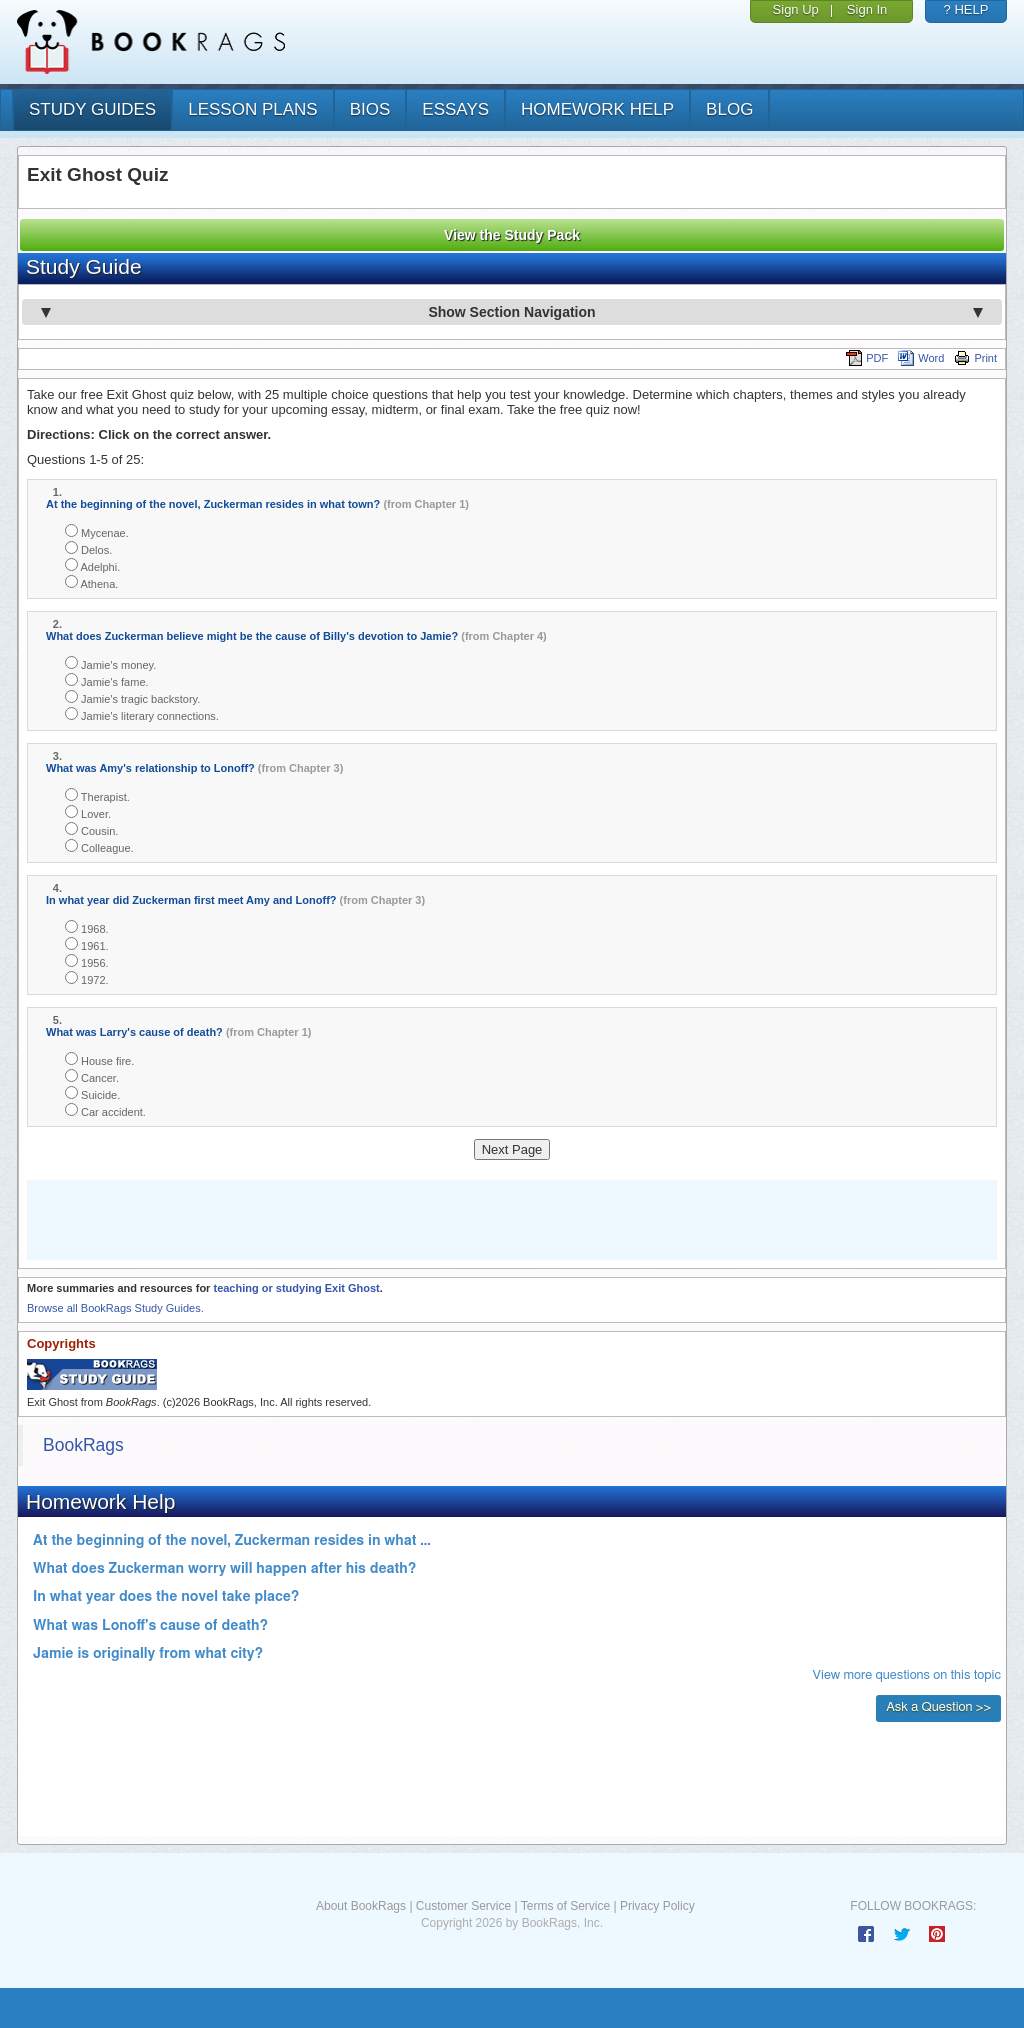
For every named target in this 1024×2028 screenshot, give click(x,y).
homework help (597, 109)
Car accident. (105, 1110)
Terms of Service (565, 1906)
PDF (867, 358)
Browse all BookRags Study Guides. (115, 1308)
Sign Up (796, 9)
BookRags (83, 1445)
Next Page (512, 1149)
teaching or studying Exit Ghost (296, 1288)
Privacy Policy (657, 1906)
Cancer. (92, 1076)
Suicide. (92, 1093)
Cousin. (91, 829)
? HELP (966, 9)
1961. (87, 944)
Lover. (88, 812)
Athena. (91, 582)
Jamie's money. (110, 663)
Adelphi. (92, 565)
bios (370, 109)
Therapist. (97, 795)
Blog (729, 109)
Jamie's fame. (107, 680)
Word (921, 358)
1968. (87, 927)
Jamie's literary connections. (142, 714)
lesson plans (252, 109)
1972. (87, 978)
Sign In (867, 9)
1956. (87, 961)
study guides (92, 109)
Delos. (88, 548)
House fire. (99, 1059)
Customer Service (463, 1906)
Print (975, 358)
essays (455, 109)
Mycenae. (97, 531)
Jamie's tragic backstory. (132, 697)
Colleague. (99, 846)
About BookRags (361, 1906)
